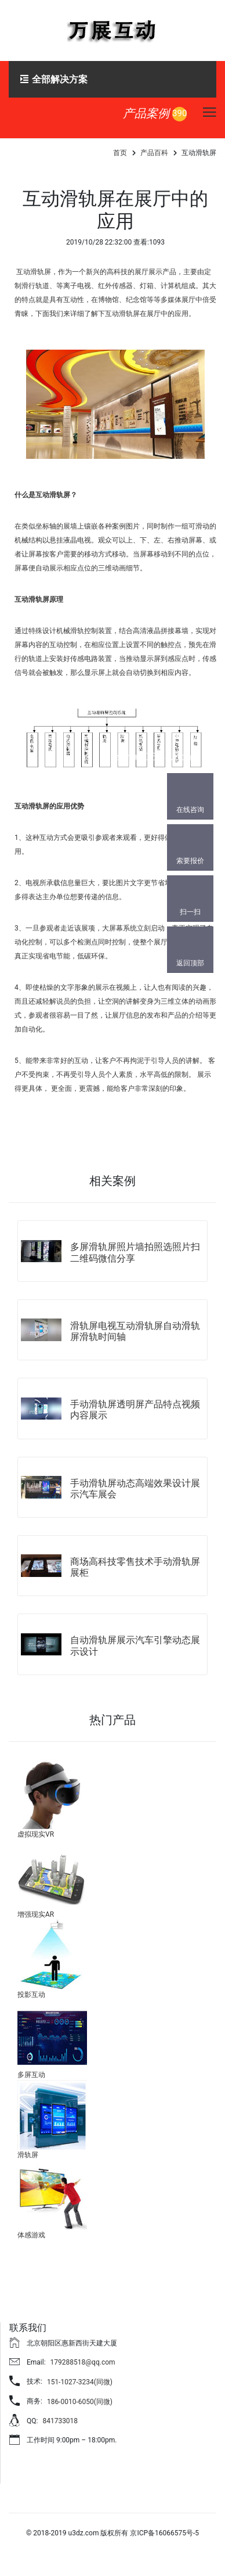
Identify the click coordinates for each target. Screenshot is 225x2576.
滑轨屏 (27, 2155)
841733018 (60, 2421)
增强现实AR (35, 1914)
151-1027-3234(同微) (80, 2382)
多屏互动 (31, 2075)
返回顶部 (190, 963)
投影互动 (31, 1995)
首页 (120, 153)
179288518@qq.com (82, 2362)
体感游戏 (31, 2235)
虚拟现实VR (35, 1834)
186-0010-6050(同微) (80, 2402)
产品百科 (154, 153)
